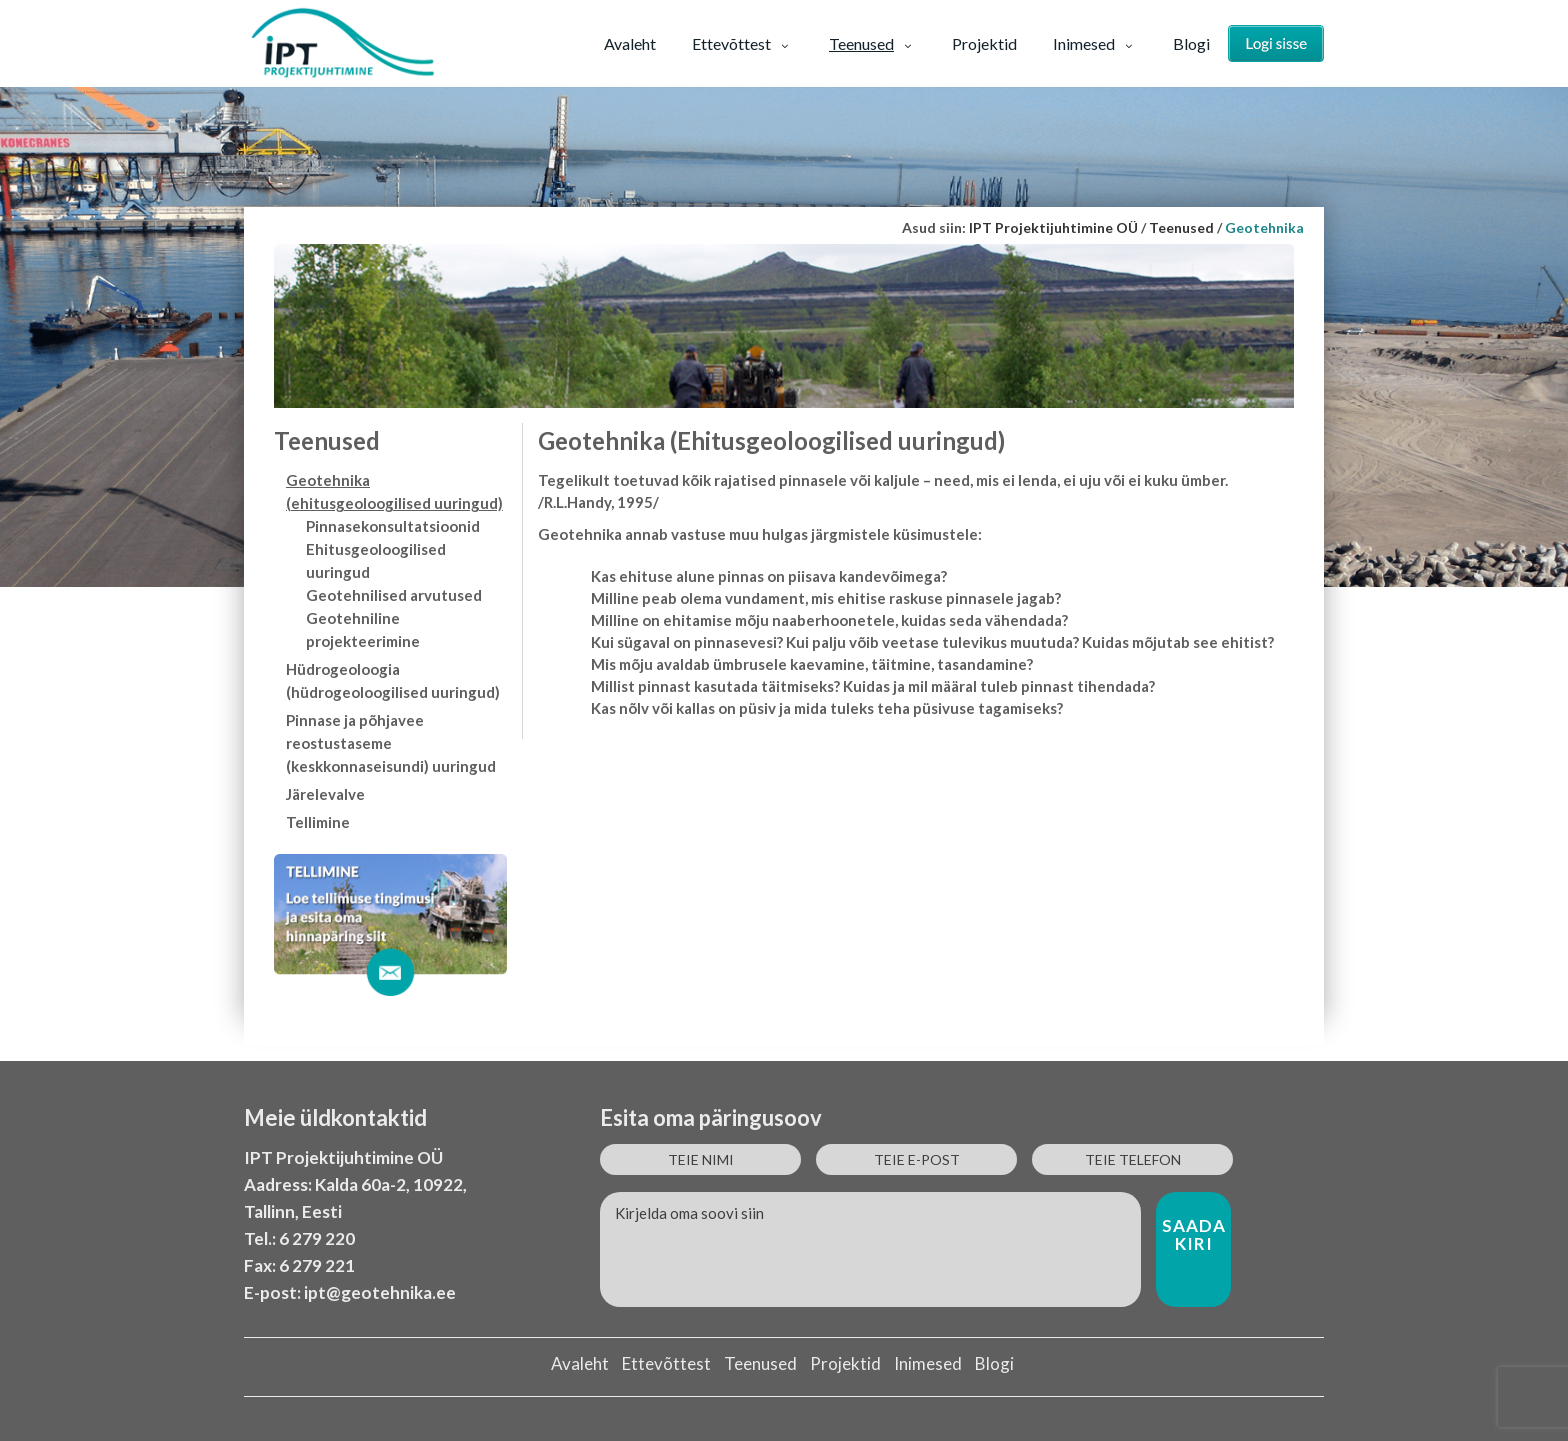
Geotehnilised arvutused (394, 595)
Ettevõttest (742, 43)
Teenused (872, 43)
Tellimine (318, 822)
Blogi (1191, 43)
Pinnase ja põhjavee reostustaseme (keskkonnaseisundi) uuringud (391, 743)
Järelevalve (325, 794)
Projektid (984, 43)
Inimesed (1095, 43)
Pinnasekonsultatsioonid (393, 526)
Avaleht (630, 43)
